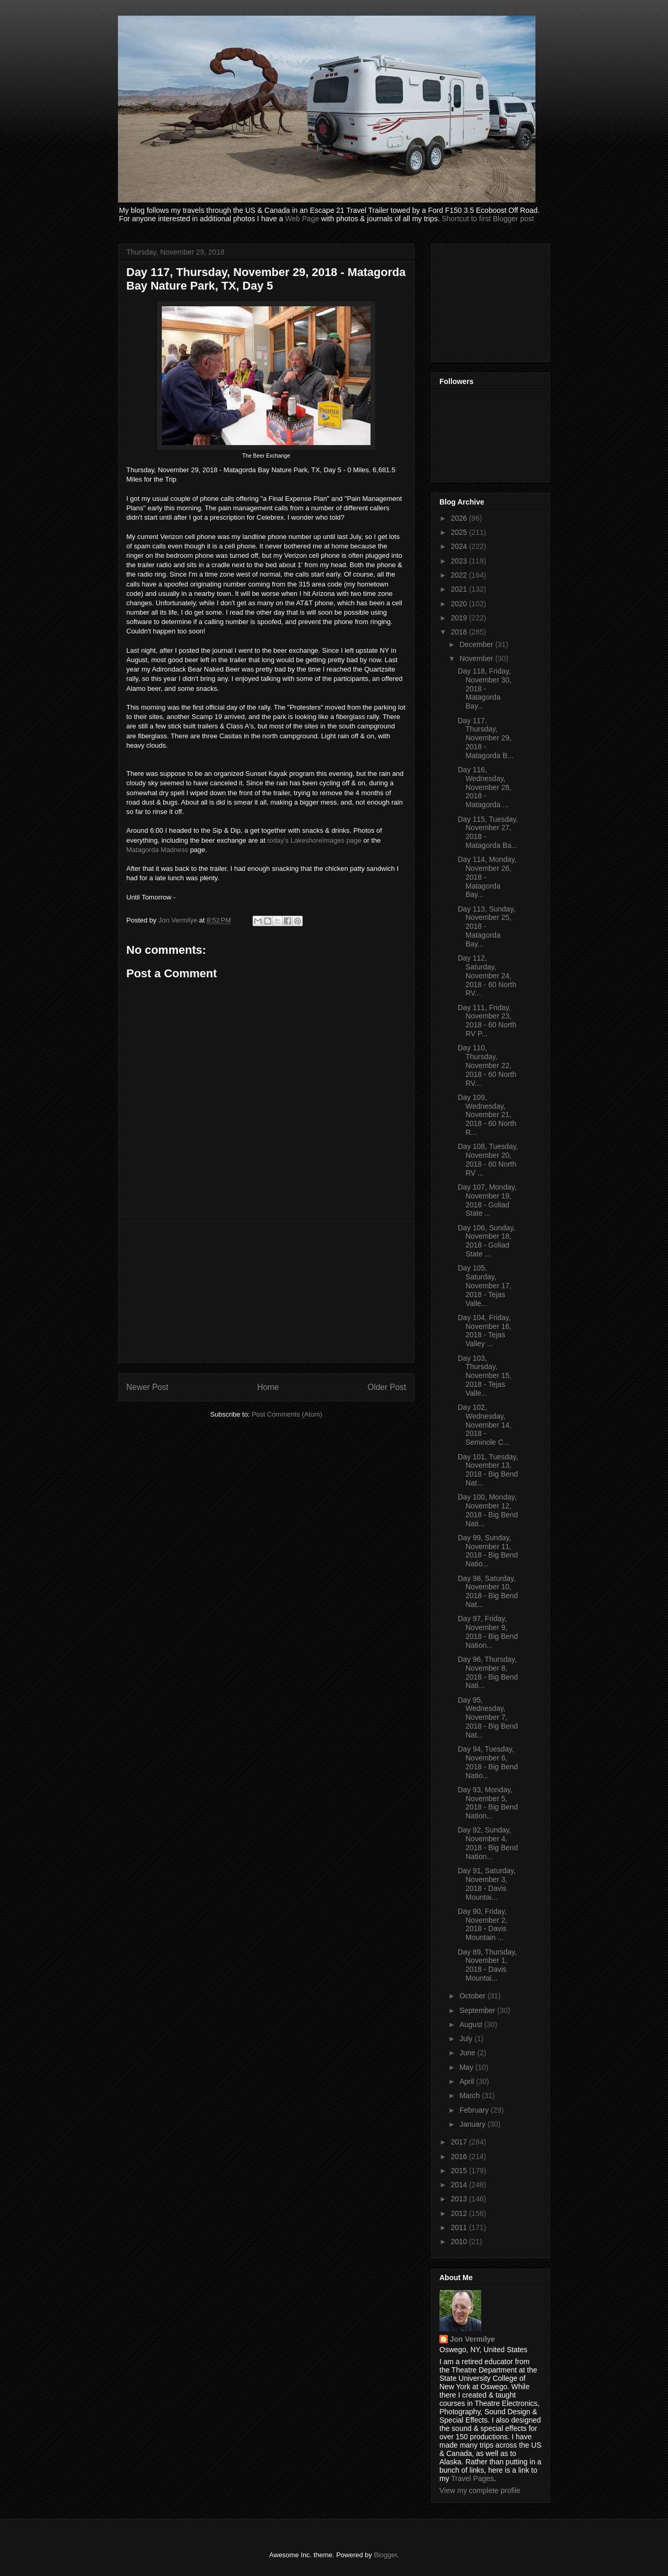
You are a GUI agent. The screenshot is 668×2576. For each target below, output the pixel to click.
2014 (460, 2184)
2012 (460, 2213)
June (468, 2052)
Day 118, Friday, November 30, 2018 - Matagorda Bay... (484, 688)
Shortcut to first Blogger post (488, 218)
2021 (460, 589)
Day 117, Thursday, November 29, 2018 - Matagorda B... (486, 738)
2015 (460, 2170)
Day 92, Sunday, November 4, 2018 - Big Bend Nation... (488, 1843)
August (471, 2024)
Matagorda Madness (157, 850)
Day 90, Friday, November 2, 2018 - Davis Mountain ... (482, 1924)
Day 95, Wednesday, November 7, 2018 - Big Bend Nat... (488, 1717)
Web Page (302, 218)
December (477, 644)
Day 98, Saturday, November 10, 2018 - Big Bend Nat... (488, 1591)
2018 (460, 632)
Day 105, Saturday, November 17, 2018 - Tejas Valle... (484, 1285)
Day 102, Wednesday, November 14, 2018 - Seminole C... (484, 1424)
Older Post (386, 1387)
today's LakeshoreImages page (314, 840)
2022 (460, 575)
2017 (460, 2142)
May (467, 2067)
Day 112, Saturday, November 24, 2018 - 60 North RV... (487, 975)
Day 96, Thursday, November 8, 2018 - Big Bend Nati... (488, 1672)
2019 (460, 618)
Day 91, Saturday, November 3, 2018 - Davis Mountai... (487, 1883)
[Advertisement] (266, 1289)
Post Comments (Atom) (287, 1414)
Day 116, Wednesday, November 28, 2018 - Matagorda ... (484, 787)
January (473, 2124)
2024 (460, 546)
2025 (460, 532)
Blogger (385, 2555)
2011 (460, 2227)
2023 (460, 561)
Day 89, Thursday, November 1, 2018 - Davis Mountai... (487, 1965)
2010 (460, 2241)
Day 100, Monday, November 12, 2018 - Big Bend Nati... (488, 1510)
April (467, 2081)
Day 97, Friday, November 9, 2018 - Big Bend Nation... (488, 1631)
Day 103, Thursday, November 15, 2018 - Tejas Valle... (484, 1375)
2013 (460, 2199)
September (478, 2010)
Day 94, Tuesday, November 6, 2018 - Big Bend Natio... (488, 1762)
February (475, 2110)
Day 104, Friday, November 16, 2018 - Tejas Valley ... (484, 1330)
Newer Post (147, 1387)
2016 (460, 2156)
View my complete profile (479, 2490)
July (466, 2038)
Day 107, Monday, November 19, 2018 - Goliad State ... (487, 1200)
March (470, 2095)
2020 (460, 604)
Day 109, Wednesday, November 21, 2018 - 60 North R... (487, 1114)
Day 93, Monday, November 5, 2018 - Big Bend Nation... (488, 1803)
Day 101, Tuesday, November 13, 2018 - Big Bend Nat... (488, 1470)
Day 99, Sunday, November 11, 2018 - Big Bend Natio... (488, 1550)
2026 (460, 518)
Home (268, 1387)
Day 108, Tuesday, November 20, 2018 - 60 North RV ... (488, 1159)
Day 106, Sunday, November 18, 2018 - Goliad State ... (486, 1241)
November (477, 658)
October (473, 1996)
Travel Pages (472, 2478)
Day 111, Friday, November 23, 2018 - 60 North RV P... (487, 1020)
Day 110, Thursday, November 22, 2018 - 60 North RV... (487, 1065)
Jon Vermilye (472, 2339)
